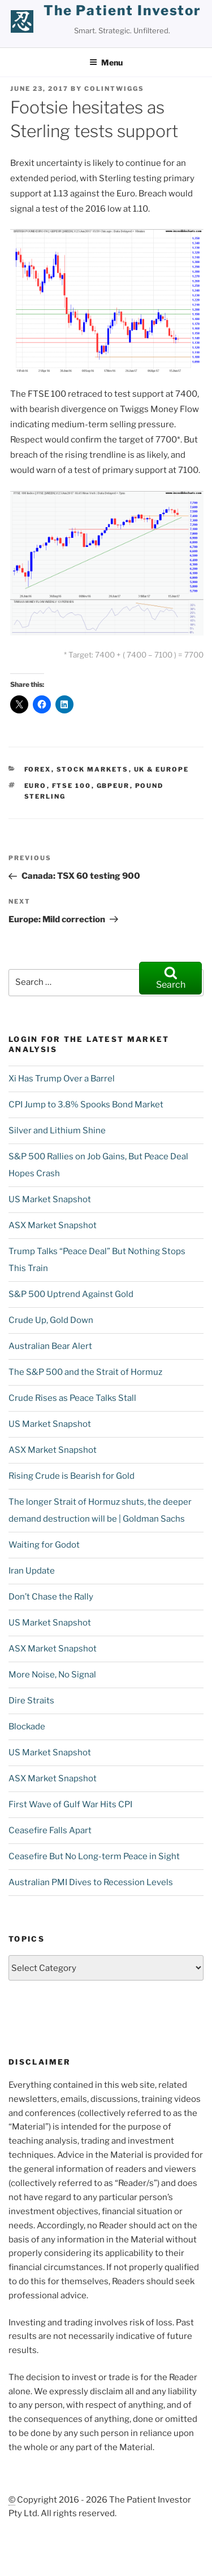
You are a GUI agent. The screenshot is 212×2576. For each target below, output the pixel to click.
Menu (106, 62)
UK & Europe (161, 769)
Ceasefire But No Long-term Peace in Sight (94, 1856)
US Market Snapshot (49, 1199)
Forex (37, 769)
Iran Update (31, 1571)
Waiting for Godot (44, 1545)
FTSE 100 (72, 786)
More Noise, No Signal (52, 1675)
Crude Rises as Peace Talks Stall (72, 1398)
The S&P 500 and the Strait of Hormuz (85, 1372)
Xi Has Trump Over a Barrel (61, 1079)
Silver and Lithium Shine (57, 1130)
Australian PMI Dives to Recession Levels (90, 1882)
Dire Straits (31, 1701)
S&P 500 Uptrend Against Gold (70, 1294)
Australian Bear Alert (50, 1346)
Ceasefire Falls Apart (50, 1830)
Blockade (26, 1726)
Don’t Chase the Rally (50, 1597)
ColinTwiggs (114, 89)
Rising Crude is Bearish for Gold (71, 1476)
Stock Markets (93, 769)
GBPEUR (113, 786)
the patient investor (122, 10)
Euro (35, 786)
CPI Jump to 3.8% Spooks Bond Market (85, 1104)
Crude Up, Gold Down (50, 1320)
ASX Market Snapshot (52, 1225)
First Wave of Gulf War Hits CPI (70, 1804)
